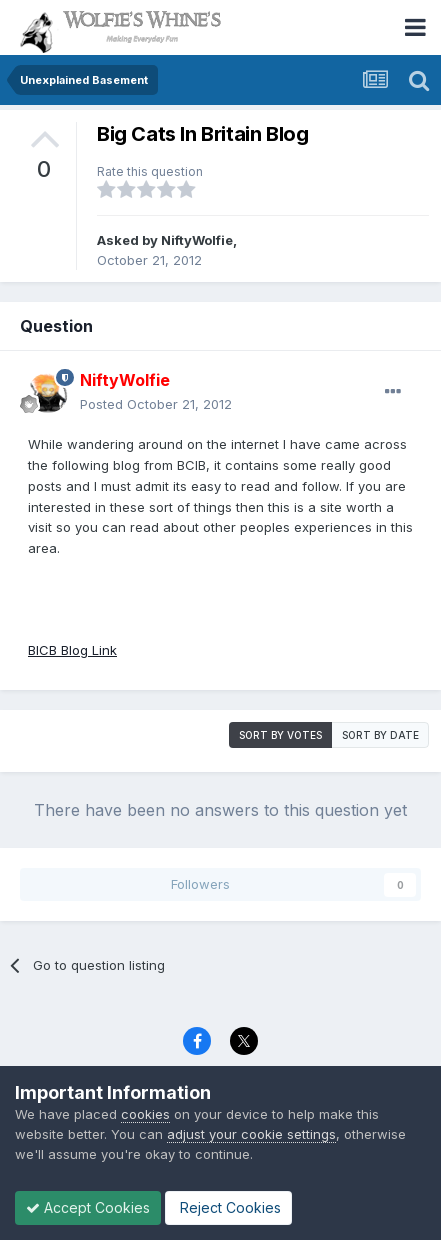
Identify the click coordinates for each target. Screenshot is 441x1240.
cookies (145, 1114)
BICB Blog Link (72, 650)
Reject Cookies (228, 1207)
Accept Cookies (88, 1207)
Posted (156, 404)
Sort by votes (280, 735)
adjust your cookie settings (251, 1134)
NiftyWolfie (197, 240)
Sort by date (380, 735)
